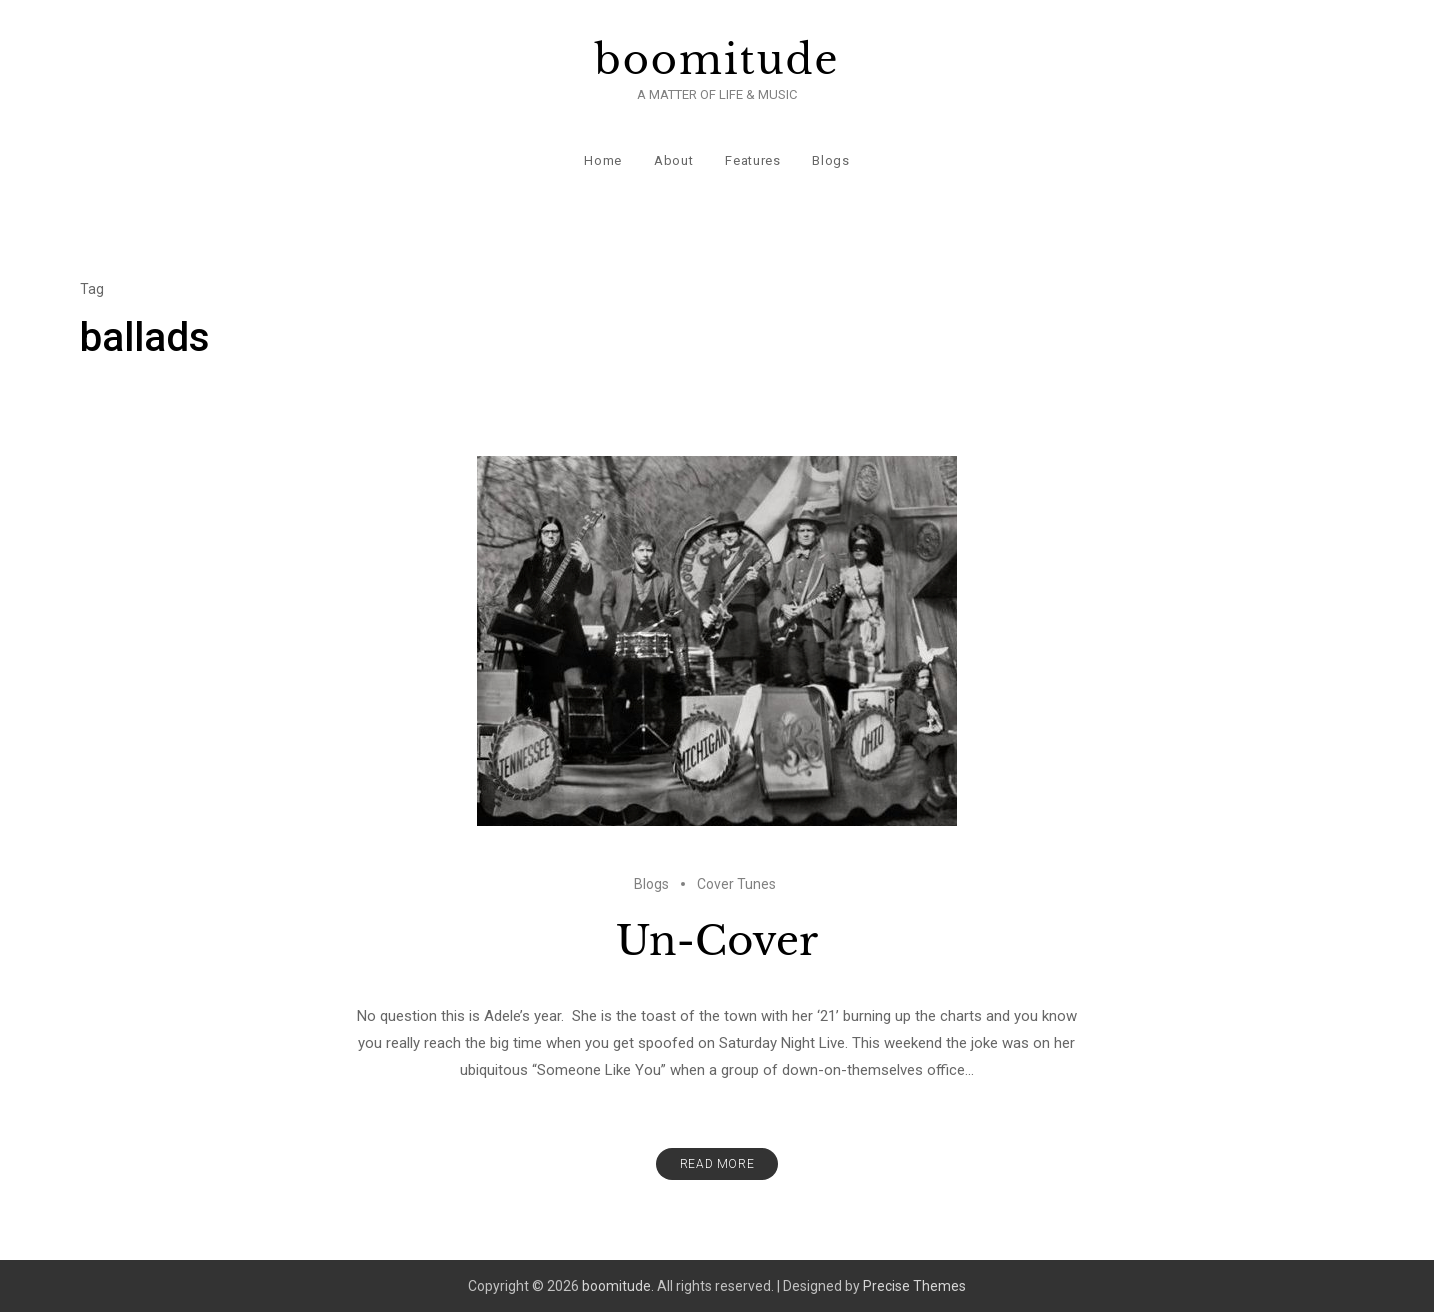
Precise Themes (914, 1285)
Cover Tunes (736, 883)
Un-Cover (717, 940)
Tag (92, 288)
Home (603, 159)
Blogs (830, 159)
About (673, 159)
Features (752, 159)
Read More (717, 1163)
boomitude (717, 60)
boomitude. (618, 1285)
